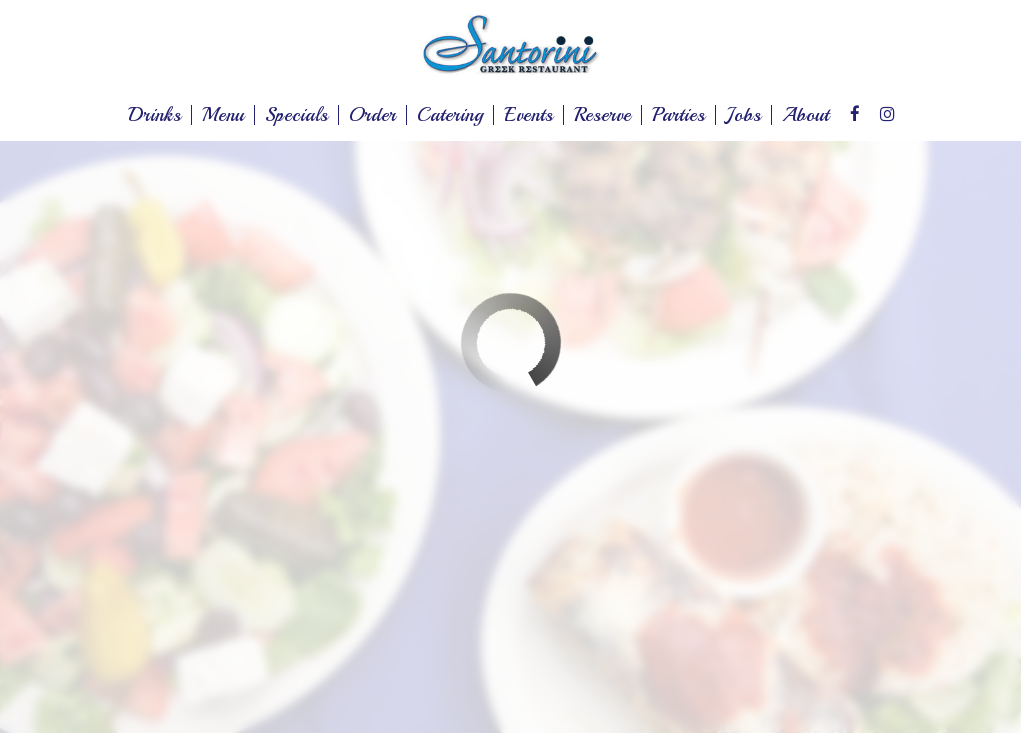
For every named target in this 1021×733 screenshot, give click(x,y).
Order (372, 115)
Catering (450, 115)
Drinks (154, 115)
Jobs (743, 115)
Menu (223, 115)
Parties (678, 115)
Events (528, 115)
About (805, 115)
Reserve (602, 115)
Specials (296, 115)
